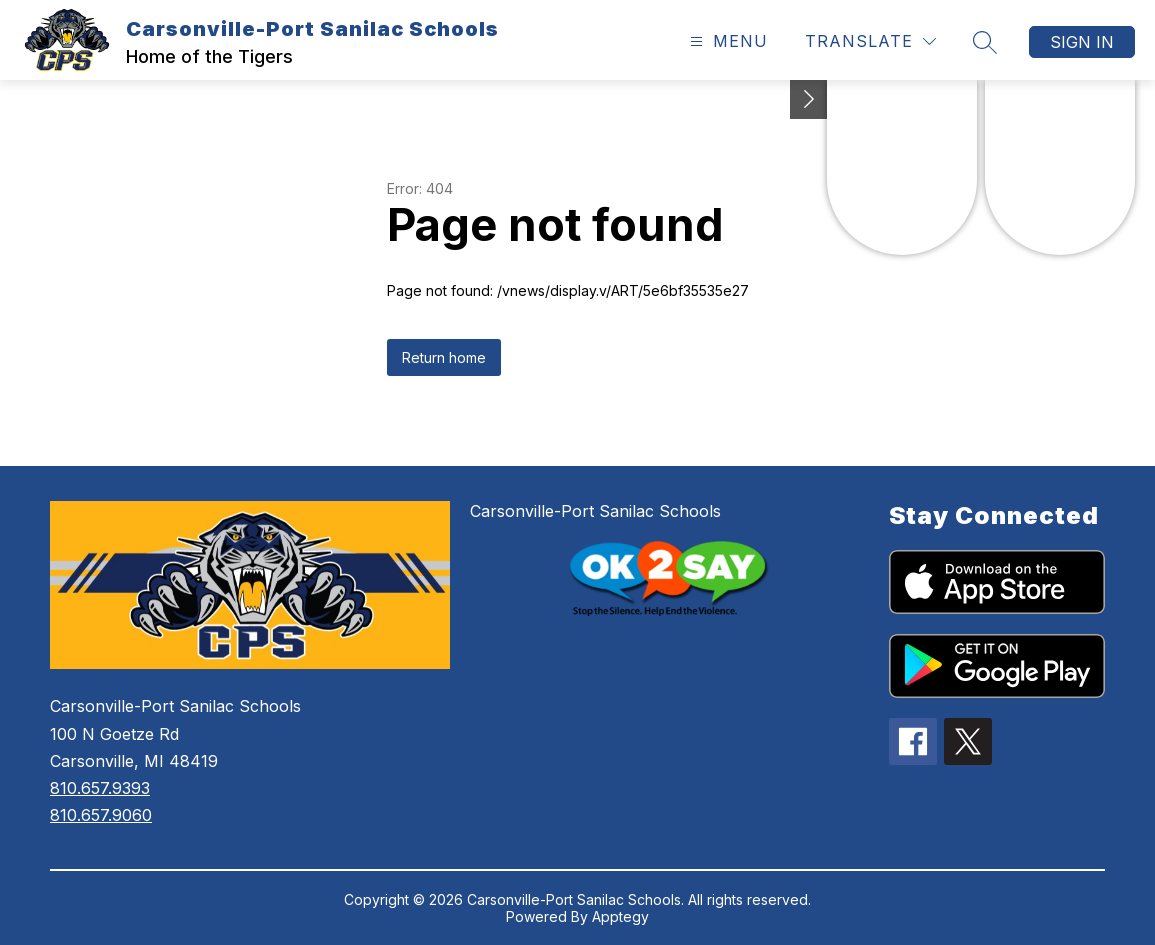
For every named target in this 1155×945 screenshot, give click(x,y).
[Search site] (985, 42)
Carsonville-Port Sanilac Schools (595, 511)
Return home (444, 357)
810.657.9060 (101, 815)
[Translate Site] (870, 41)
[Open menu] (726, 41)
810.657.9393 (100, 788)
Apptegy (620, 916)
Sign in (1082, 42)
